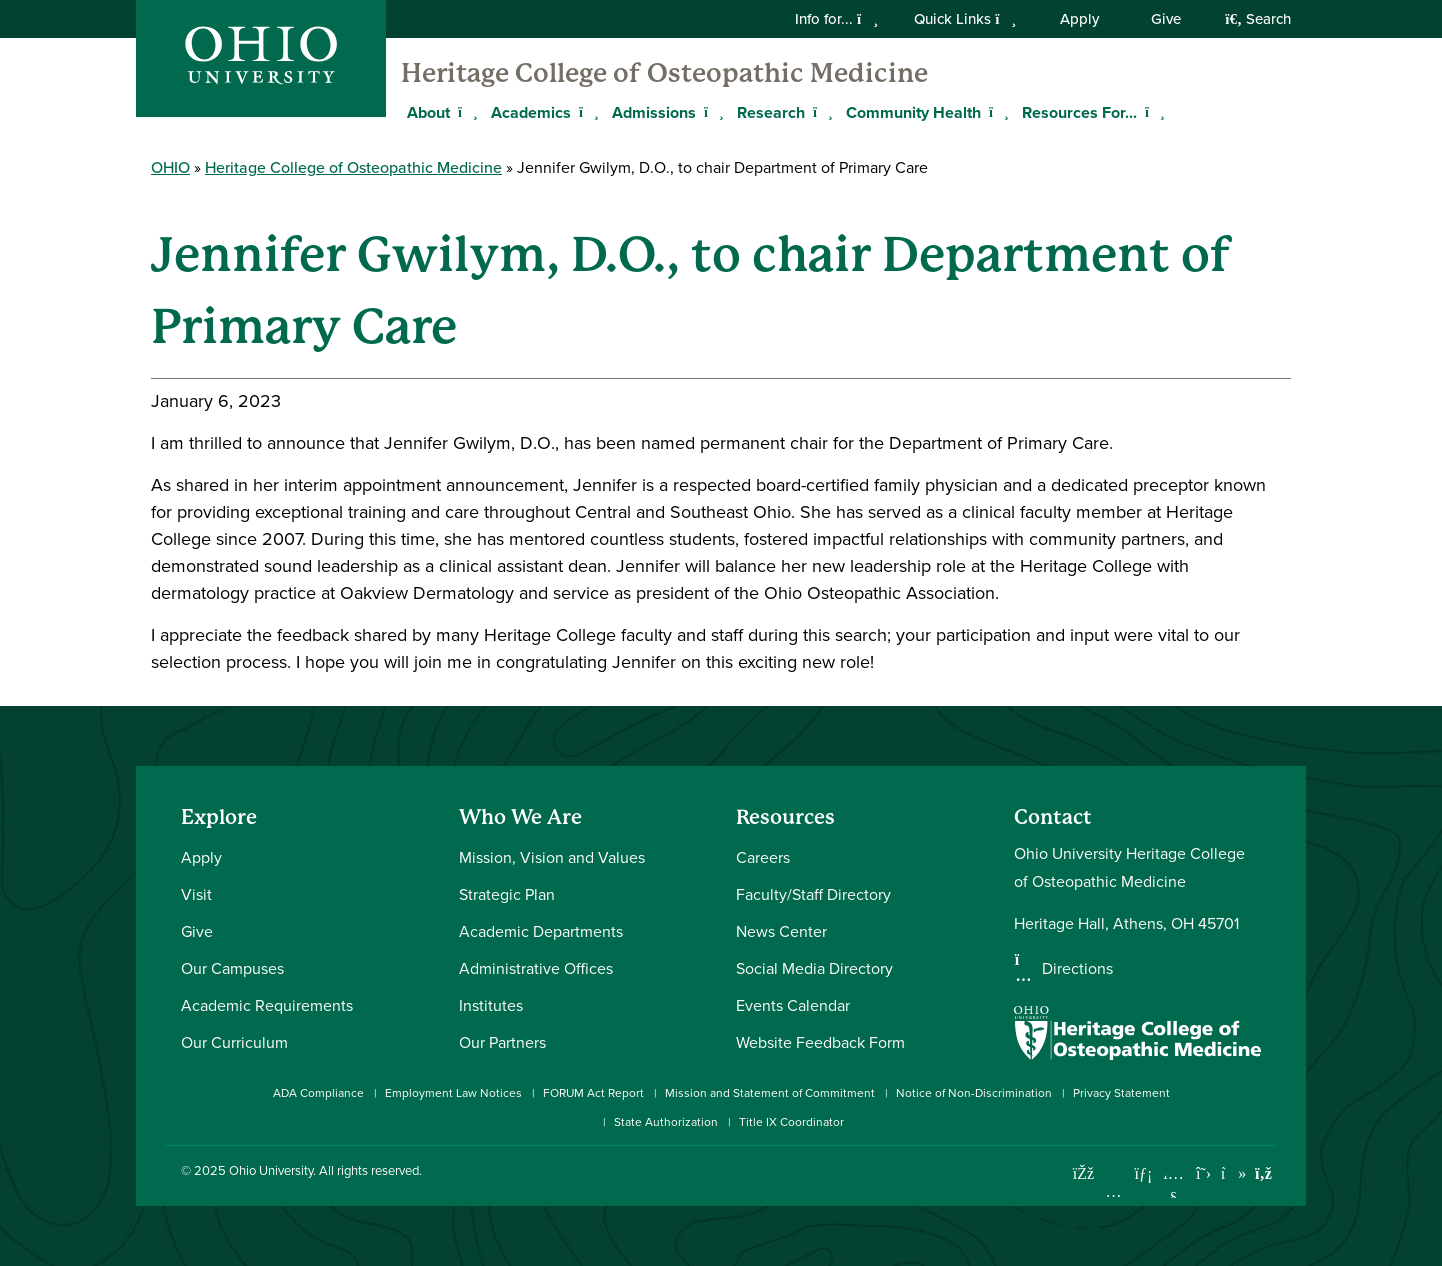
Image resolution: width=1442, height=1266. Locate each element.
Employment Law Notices (453, 1092)
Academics (531, 112)
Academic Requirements (267, 1005)
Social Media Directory (814, 968)
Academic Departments (541, 931)
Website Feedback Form (820, 1042)
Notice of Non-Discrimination (974, 1092)
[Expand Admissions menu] (711, 112)
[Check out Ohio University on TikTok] (1233, 1173)
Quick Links (965, 19)
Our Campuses (232, 968)
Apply (1079, 19)
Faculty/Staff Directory (813, 894)
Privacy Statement (1121, 1092)
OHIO (170, 167)
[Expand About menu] (465, 112)
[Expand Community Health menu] (996, 112)
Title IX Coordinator (791, 1121)
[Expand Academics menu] (586, 112)
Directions (1077, 968)
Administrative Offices (536, 968)
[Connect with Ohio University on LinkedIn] (1143, 1173)
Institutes (491, 1005)
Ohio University (271, 1170)
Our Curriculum (234, 1042)
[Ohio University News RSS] (1263, 1173)
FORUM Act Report (593, 1092)
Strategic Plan (507, 894)
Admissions (654, 112)
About (428, 112)
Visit (196, 894)
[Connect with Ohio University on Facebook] (1083, 1173)
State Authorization (666, 1121)
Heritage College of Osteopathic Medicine (664, 73)
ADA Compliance (318, 1092)
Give (1166, 19)
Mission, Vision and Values (552, 857)
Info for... (836, 19)
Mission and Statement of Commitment (770, 1092)
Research (771, 112)
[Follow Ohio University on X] (1203, 1173)
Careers (763, 857)
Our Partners (502, 1042)
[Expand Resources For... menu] (1152, 112)
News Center (781, 931)
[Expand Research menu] (820, 112)
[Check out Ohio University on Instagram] (1113, 1191)
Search (1258, 19)
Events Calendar (793, 1005)
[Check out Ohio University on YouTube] (1173, 1185)
